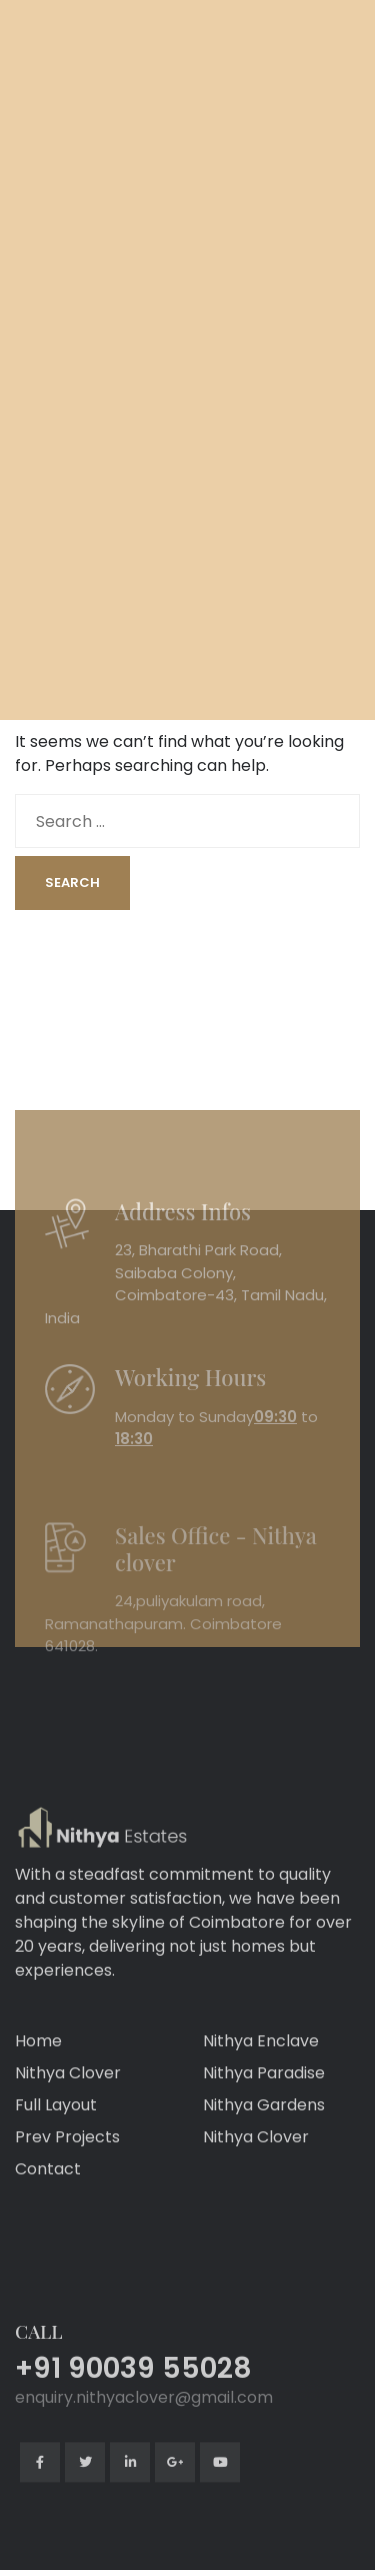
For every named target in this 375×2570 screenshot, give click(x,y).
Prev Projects (67, 2188)
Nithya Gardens (264, 2156)
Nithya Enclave (261, 2092)
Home (38, 2092)
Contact (48, 2220)
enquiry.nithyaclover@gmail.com (144, 2489)
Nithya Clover (68, 2124)
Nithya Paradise (264, 2124)
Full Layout (56, 2156)
